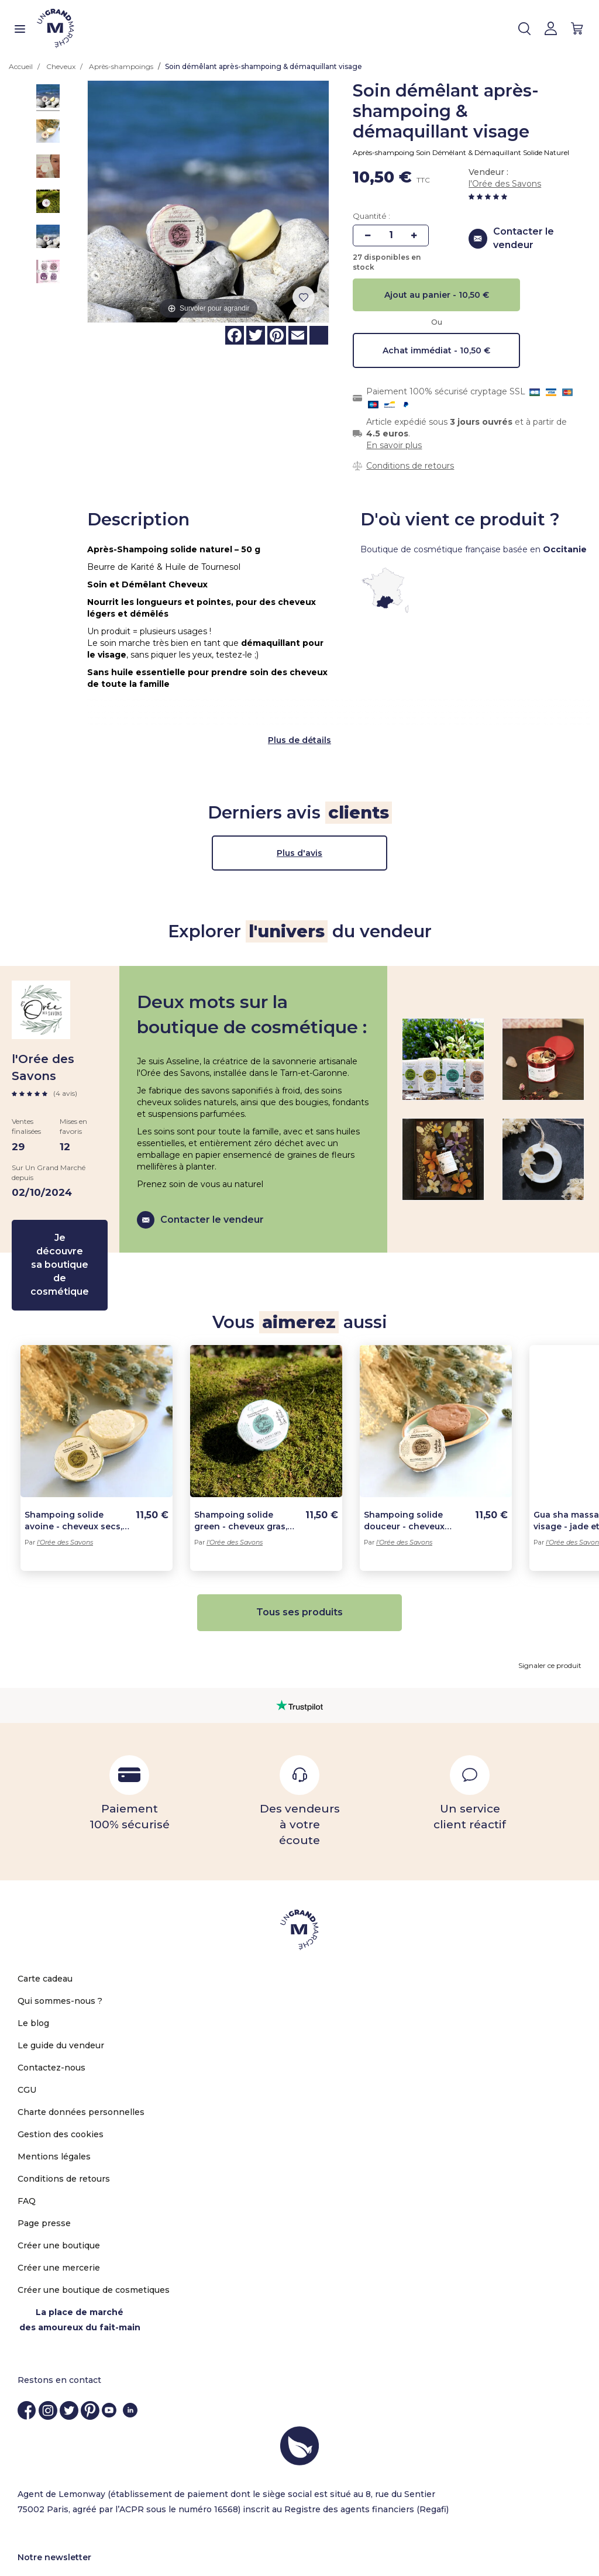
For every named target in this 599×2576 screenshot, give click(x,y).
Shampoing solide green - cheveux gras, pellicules (240, 1470)
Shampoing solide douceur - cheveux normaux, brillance (404, 1470)
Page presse (44, 2172)
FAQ (27, 2150)
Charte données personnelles (81, 2061)
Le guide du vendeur (61, 1994)
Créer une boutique (59, 2194)
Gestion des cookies (61, 2083)
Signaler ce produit (549, 1614)
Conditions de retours (410, 465)
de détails (309, 689)
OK (560, 2542)
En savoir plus (394, 445)
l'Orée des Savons (505, 183)
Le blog (33, 1972)
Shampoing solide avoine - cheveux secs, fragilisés (73, 1470)
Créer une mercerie (59, 2217)
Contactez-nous (51, 2016)
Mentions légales (54, 2105)
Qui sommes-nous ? (60, 1950)
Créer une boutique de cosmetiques (94, 2239)
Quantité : (371, 216)
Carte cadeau (45, 1927)
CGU (27, 2039)
